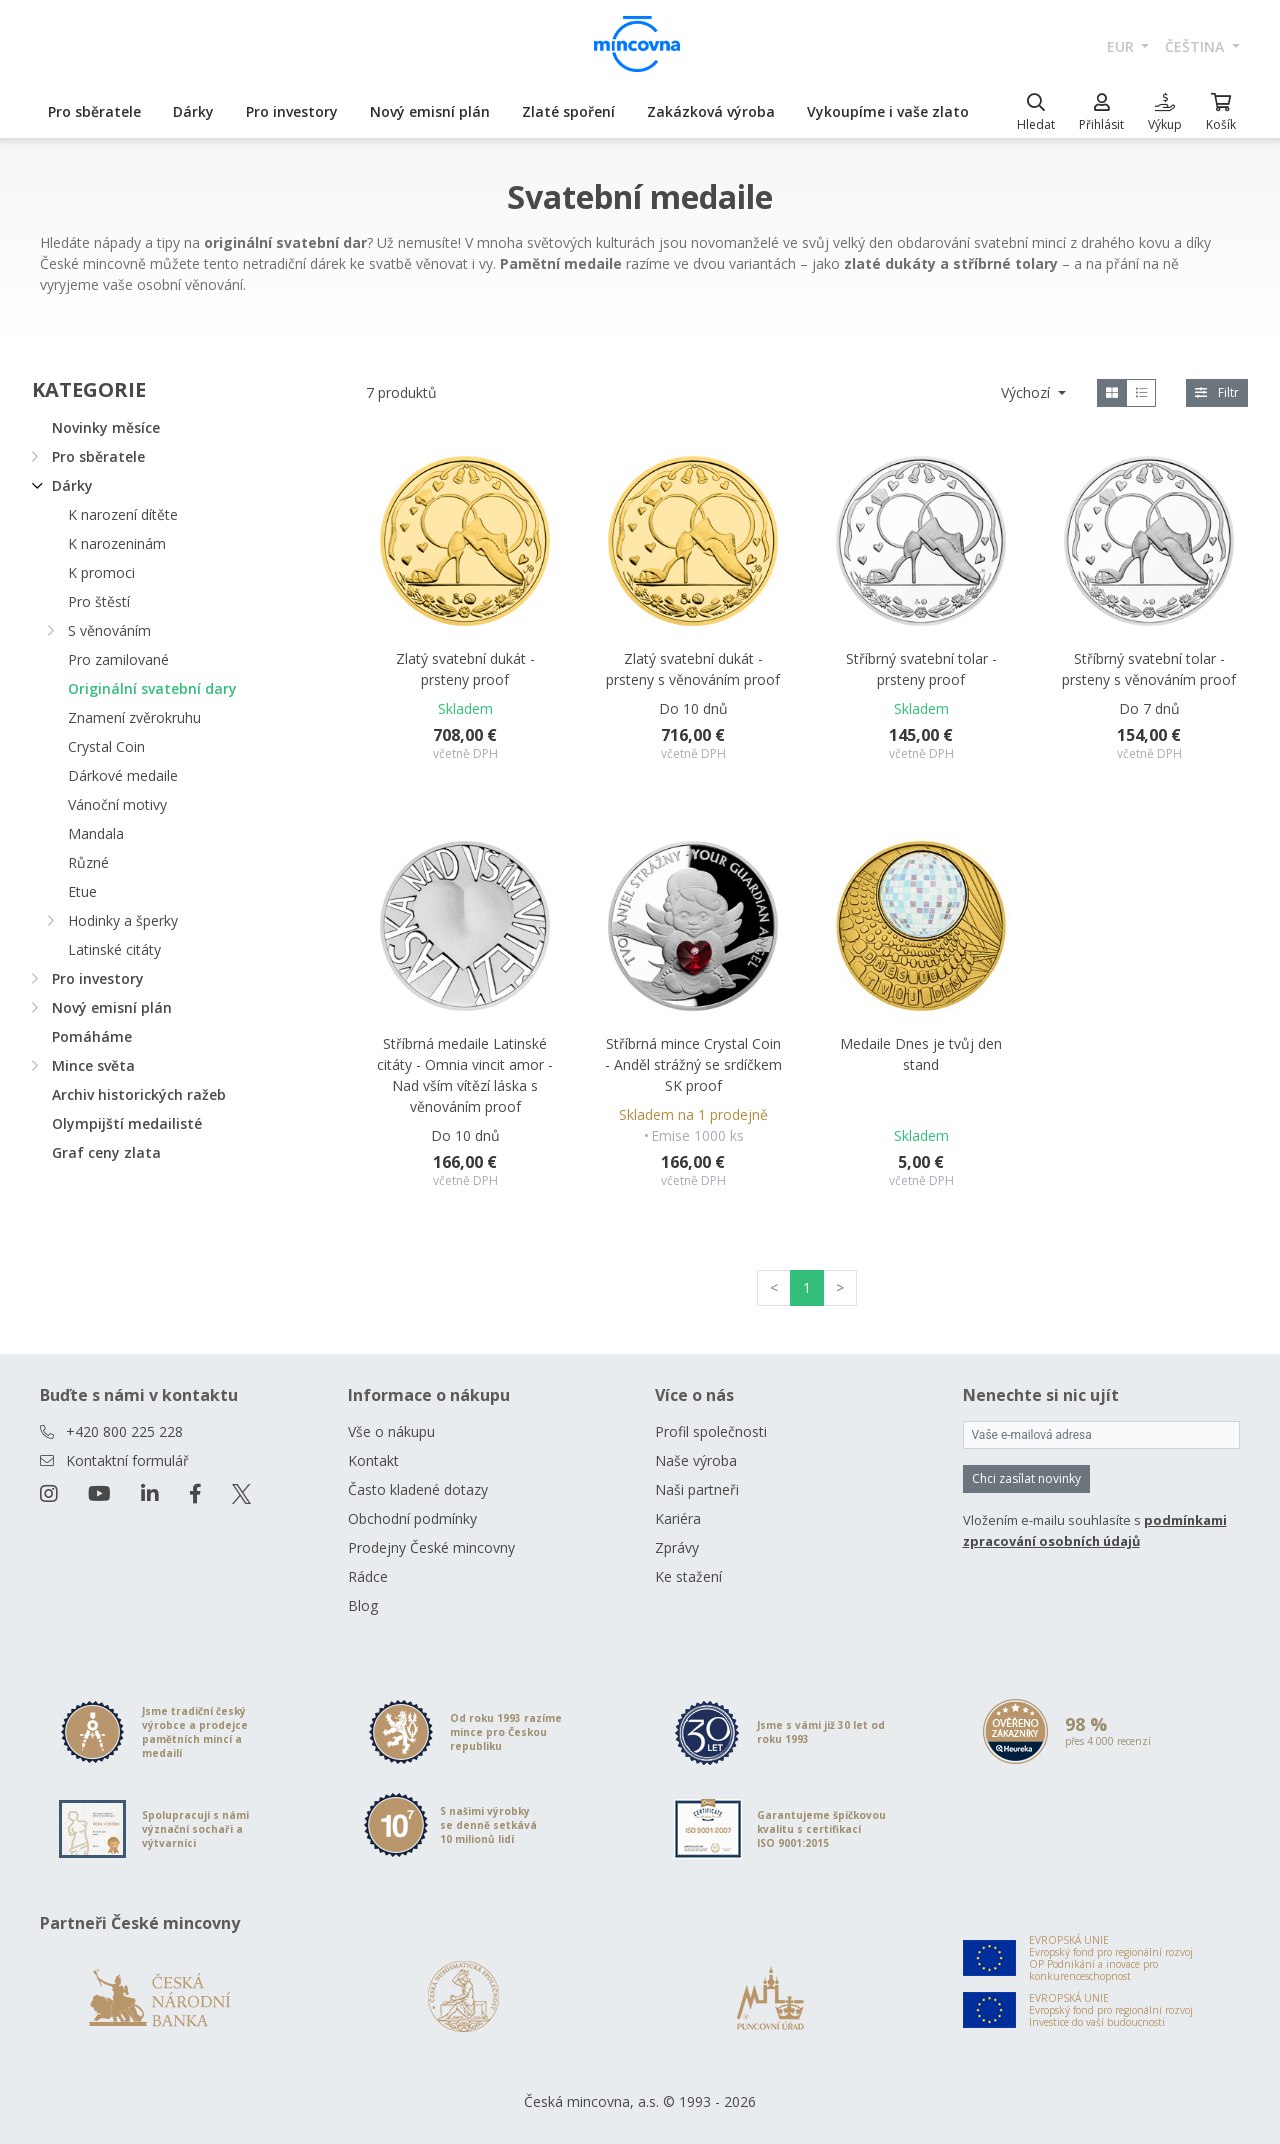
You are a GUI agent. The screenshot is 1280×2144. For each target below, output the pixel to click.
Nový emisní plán (430, 111)
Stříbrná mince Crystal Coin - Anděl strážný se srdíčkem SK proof (693, 1064)
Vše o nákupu (391, 1431)
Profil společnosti (711, 1431)
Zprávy (677, 1547)
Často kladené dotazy (418, 1489)
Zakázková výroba (711, 111)
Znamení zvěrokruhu (134, 717)
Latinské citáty (114, 949)
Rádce (368, 1576)
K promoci (101, 572)
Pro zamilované (118, 659)
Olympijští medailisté (127, 1123)
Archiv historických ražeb (139, 1094)
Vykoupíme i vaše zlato (888, 111)
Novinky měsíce (106, 427)
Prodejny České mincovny (431, 1547)
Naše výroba (696, 1460)
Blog (363, 1605)
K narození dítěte (123, 514)
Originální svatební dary (152, 688)
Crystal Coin (106, 746)
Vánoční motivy (117, 804)
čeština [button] (1196, 46)
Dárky (193, 111)
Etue (82, 891)
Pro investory (292, 111)
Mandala (96, 833)
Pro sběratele (94, 111)
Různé (88, 862)
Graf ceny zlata (106, 1152)
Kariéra (678, 1518)
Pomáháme (92, 1036)
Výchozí (1027, 392)
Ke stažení (688, 1576)
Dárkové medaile (123, 775)
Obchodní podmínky (412, 1518)
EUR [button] (1122, 46)
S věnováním (109, 630)
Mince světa (93, 1065)
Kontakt (373, 1460)
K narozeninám (117, 543)
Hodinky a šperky (123, 920)
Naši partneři (697, 1489)
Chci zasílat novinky (1026, 1478)
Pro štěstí (99, 601)
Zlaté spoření (568, 111)
